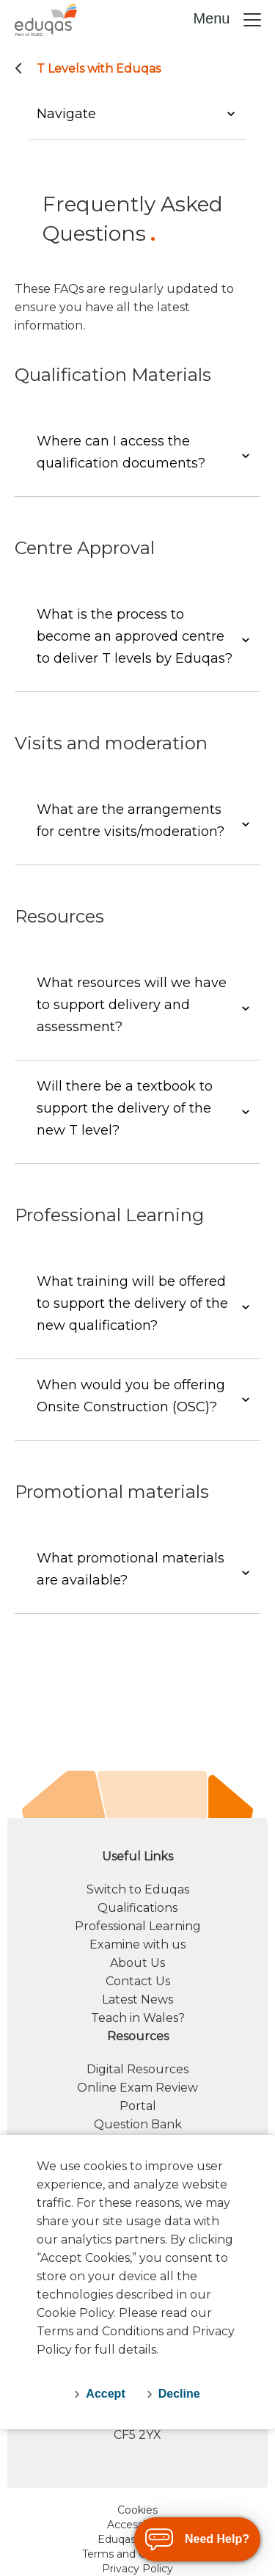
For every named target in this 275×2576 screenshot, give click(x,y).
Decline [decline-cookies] (179, 2393)
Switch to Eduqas (138, 1889)
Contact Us (138, 1981)
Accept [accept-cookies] (105, 2393)
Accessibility (137, 2524)
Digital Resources (137, 2069)
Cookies (137, 2510)
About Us (137, 1963)
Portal (138, 2106)
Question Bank (138, 2124)
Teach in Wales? (138, 2018)
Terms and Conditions (137, 2554)
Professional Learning (138, 1926)
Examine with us (137, 1944)
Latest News (137, 1999)
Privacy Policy (137, 2568)
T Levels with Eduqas (99, 69)
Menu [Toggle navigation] (228, 20)
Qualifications (137, 1908)
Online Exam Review (137, 2088)
